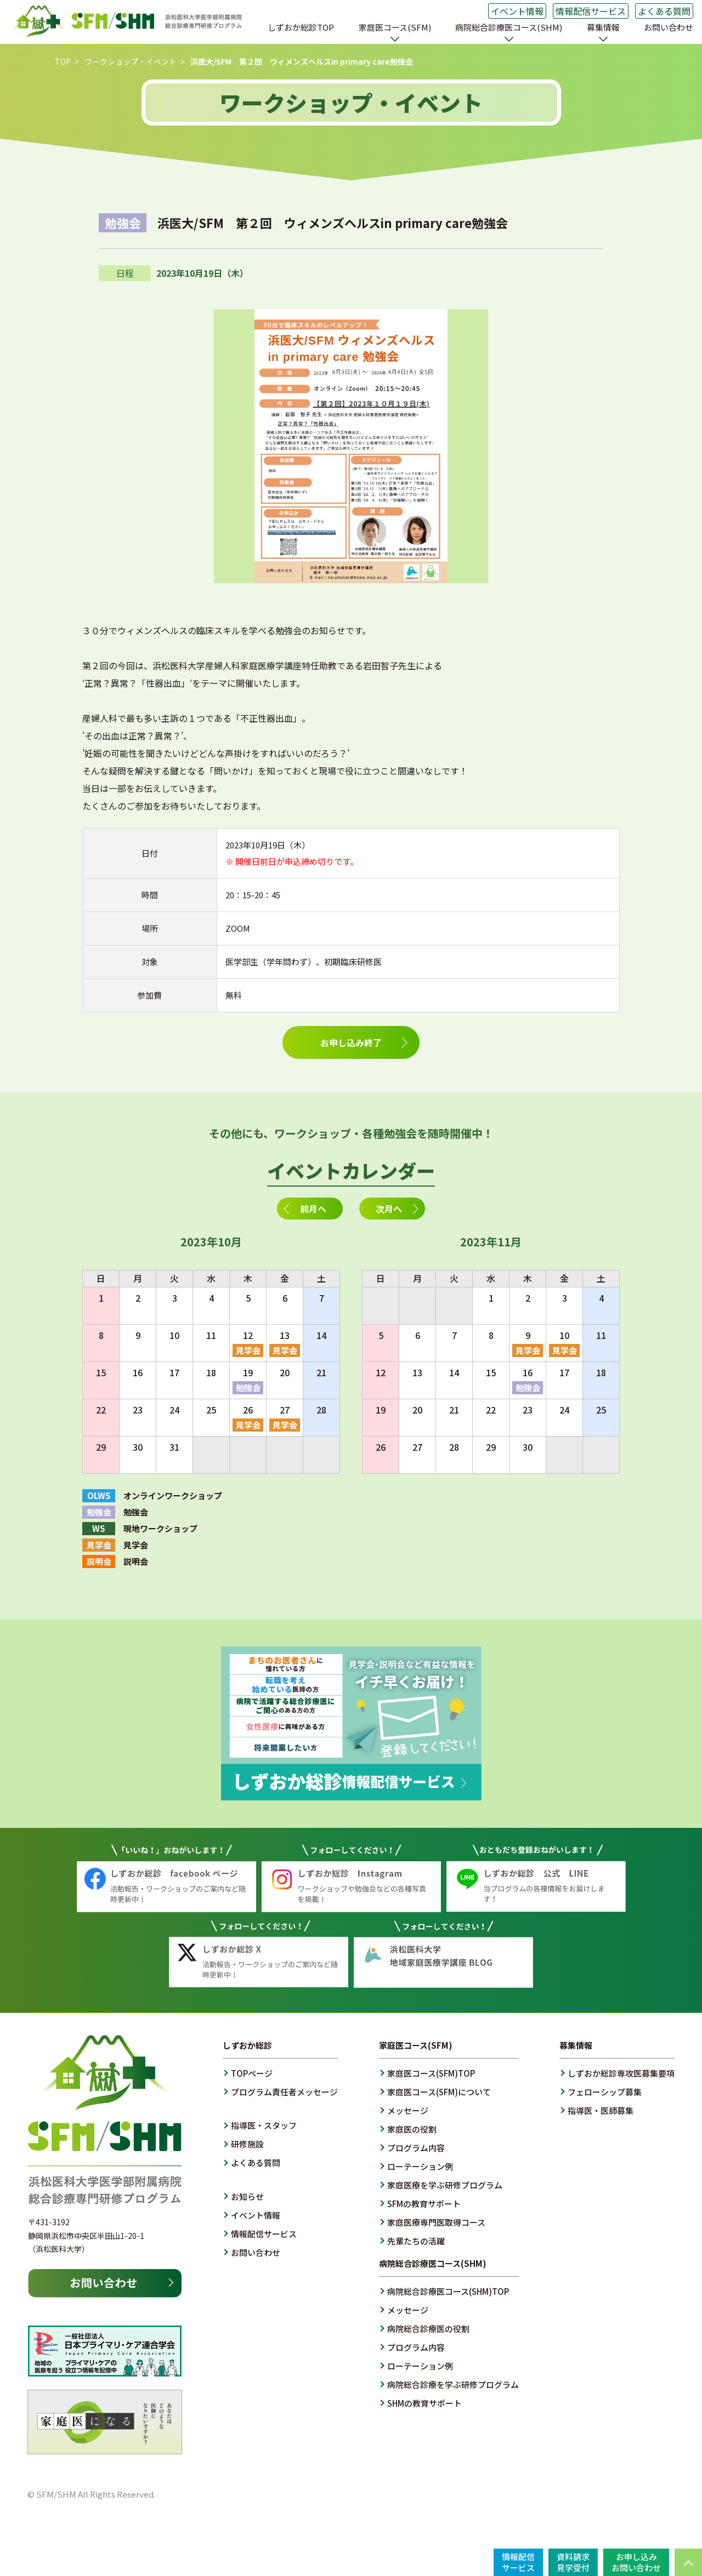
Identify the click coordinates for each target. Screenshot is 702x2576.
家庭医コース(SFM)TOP (431, 2073)
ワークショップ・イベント (130, 61)
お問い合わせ (668, 27)
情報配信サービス (591, 11)
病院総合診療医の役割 (428, 2328)
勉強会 (248, 1387)
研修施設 (247, 2144)
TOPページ (252, 2073)
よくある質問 (664, 11)
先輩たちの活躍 (416, 2241)
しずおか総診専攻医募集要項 (621, 2073)
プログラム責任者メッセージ (284, 2092)
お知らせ (247, 2196)
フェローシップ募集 (605, 2092)
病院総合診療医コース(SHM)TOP (448, 2291)
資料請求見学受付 (573, 2562)
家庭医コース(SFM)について (439, 2092)
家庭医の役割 (412, 2129)
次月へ (389, 1208)
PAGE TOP (688, 2562)
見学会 (248, 1350)
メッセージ (407, 2110)
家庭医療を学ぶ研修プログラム (444, 2185)
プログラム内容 (416, 2147)
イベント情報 (517, 11)
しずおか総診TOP (301, 27)
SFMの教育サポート (424, 2203)
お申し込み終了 (351, 1042)
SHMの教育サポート (424, 2403)
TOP (63, 61)
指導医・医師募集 (600, 2110)
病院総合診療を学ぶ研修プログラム (453, 2384)
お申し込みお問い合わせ (636, 2562)
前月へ (313, 1208)
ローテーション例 (420, 2166)
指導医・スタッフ (264, 2125)
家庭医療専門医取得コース (436, 2222)
